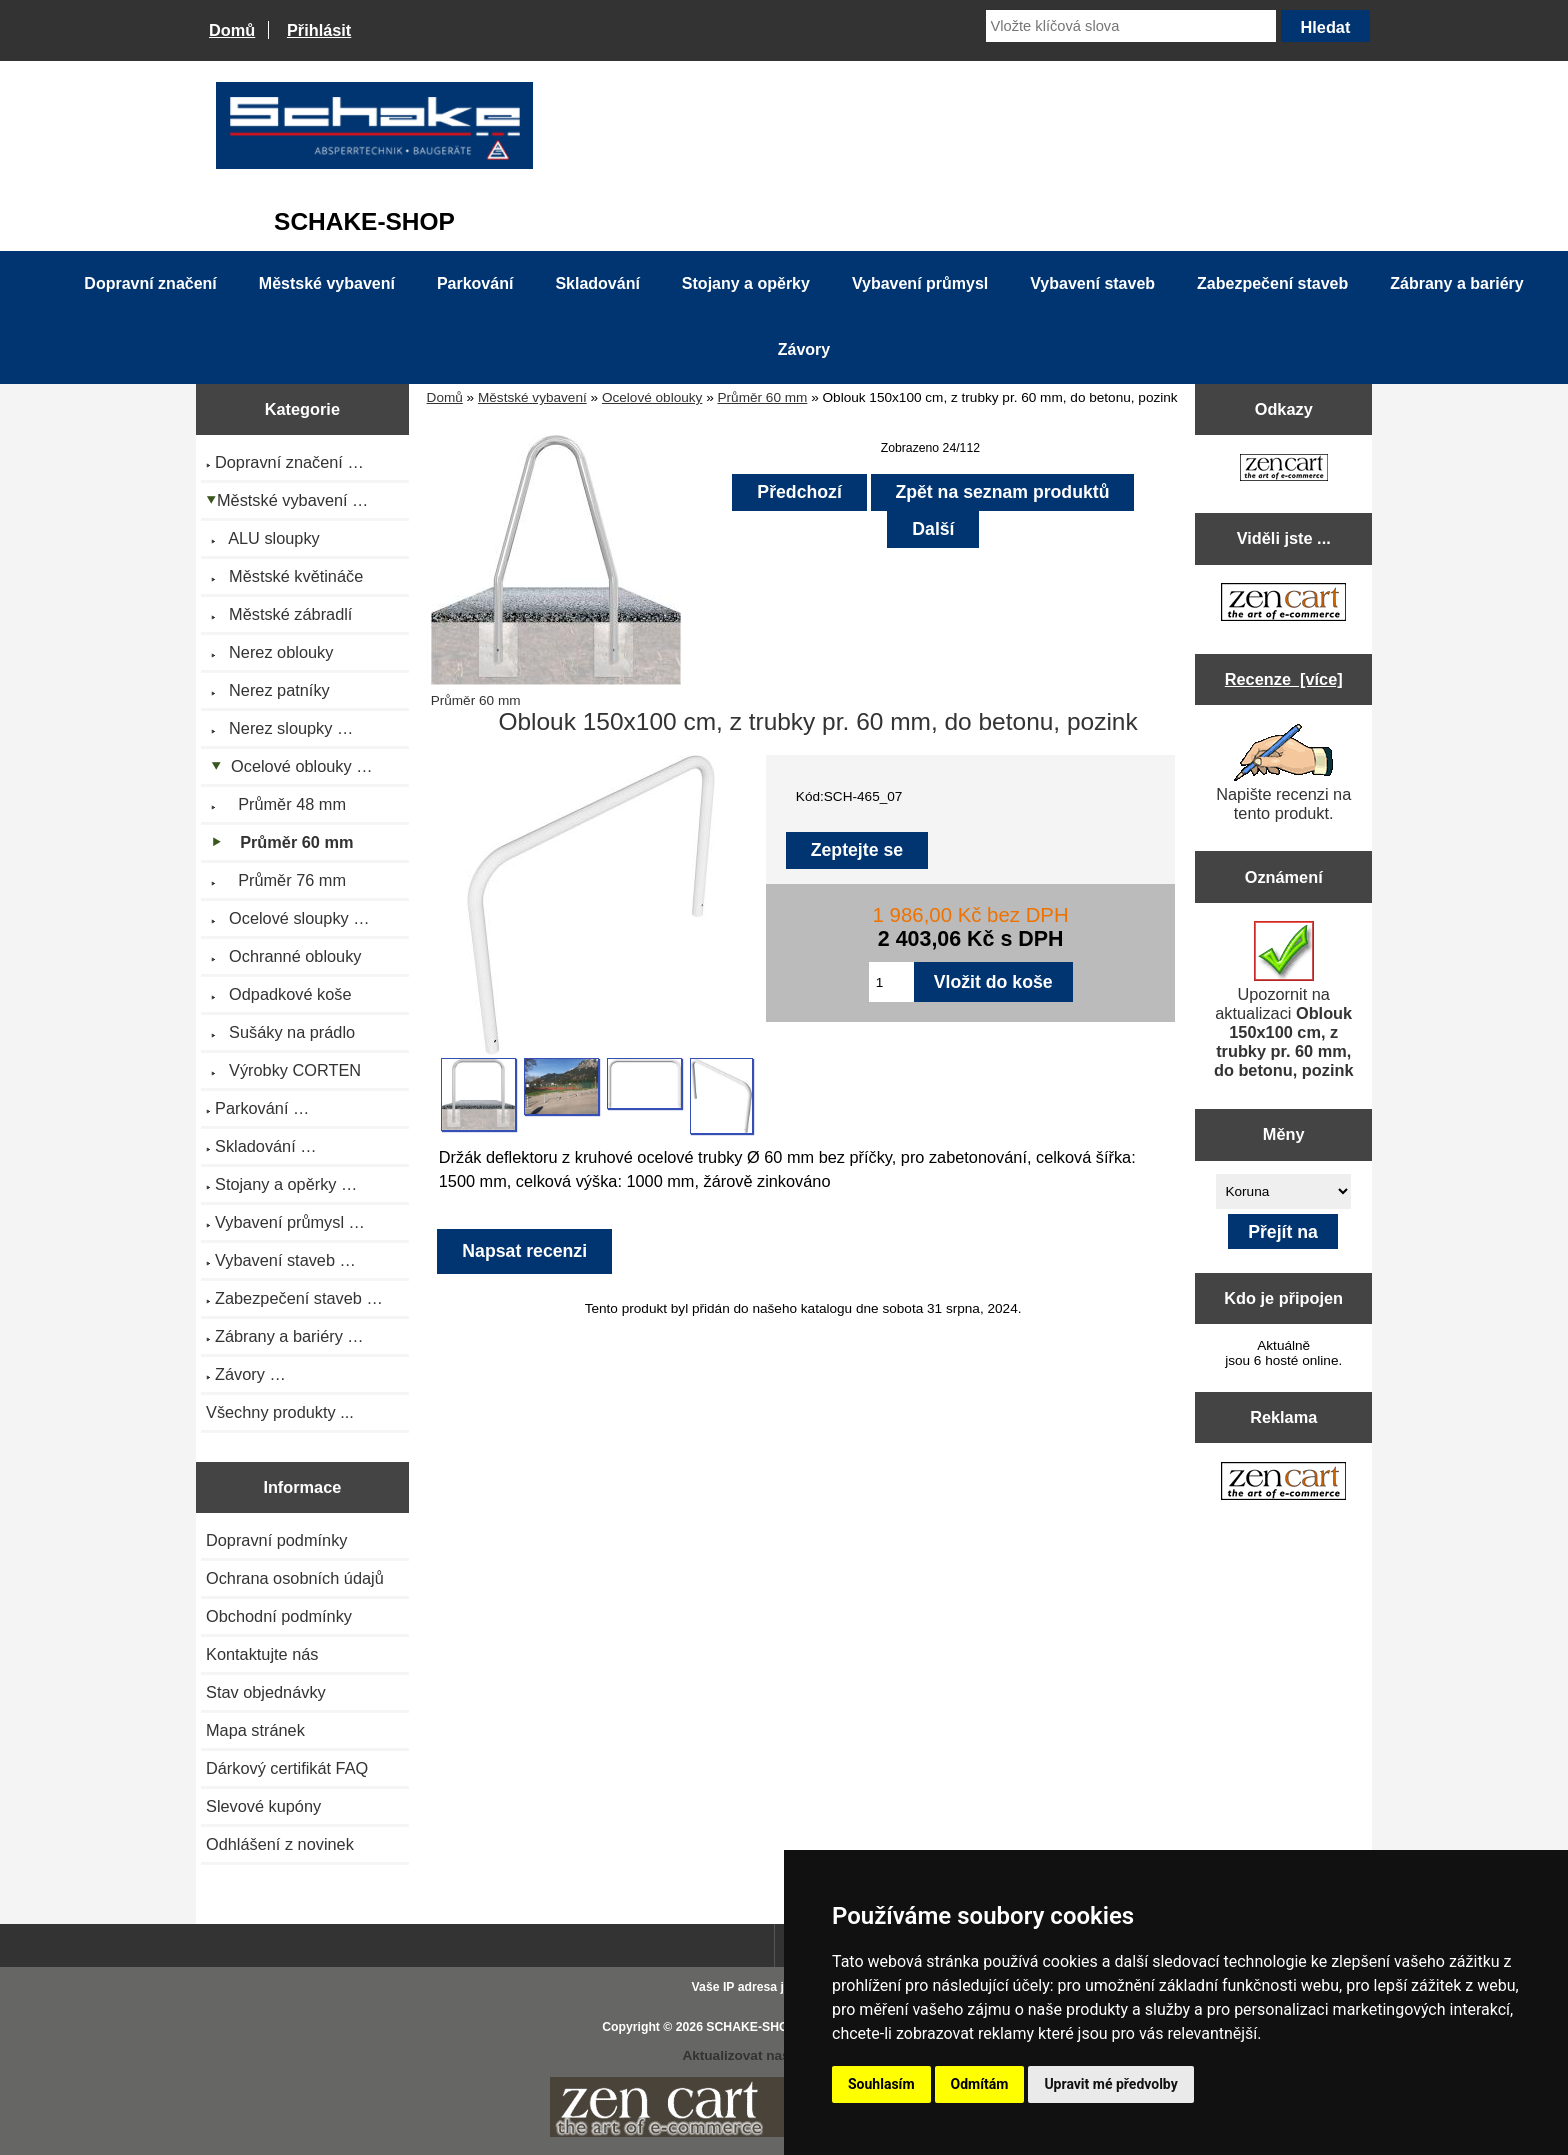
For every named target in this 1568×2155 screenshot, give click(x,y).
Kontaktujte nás (262, 1654)
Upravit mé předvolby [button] (1110, 2084)
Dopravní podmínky (276, 1540)
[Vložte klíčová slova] (1131, 26)
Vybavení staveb (1092, 283)
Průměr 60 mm (763, 397)
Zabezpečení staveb (1272, 283)
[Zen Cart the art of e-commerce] (1284, 469)
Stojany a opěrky (746, 283)
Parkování (475, 283)
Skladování (597, 283)
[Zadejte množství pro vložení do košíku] (891, 982)
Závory (804, 349)
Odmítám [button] (980, 2084)
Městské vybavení (532, 397)
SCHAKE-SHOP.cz (758, 2027)
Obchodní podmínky (279, 1616)
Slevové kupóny (263, 1806)
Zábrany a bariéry (1456, 283)
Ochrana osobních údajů (295, 1578)
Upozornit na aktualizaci (1284, 1000)
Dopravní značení (150, 283)
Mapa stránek (255, 1730)
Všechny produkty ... (280, 1412)
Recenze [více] (1284, 679)
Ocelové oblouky (652, 397)
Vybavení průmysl (920, 283)
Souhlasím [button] (881, 2084)
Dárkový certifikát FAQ (287, 1768)
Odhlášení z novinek (280, 1844)
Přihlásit (319, 30)
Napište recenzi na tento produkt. (1283, 773)
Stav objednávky (266, 1692)
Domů (232, 30)
